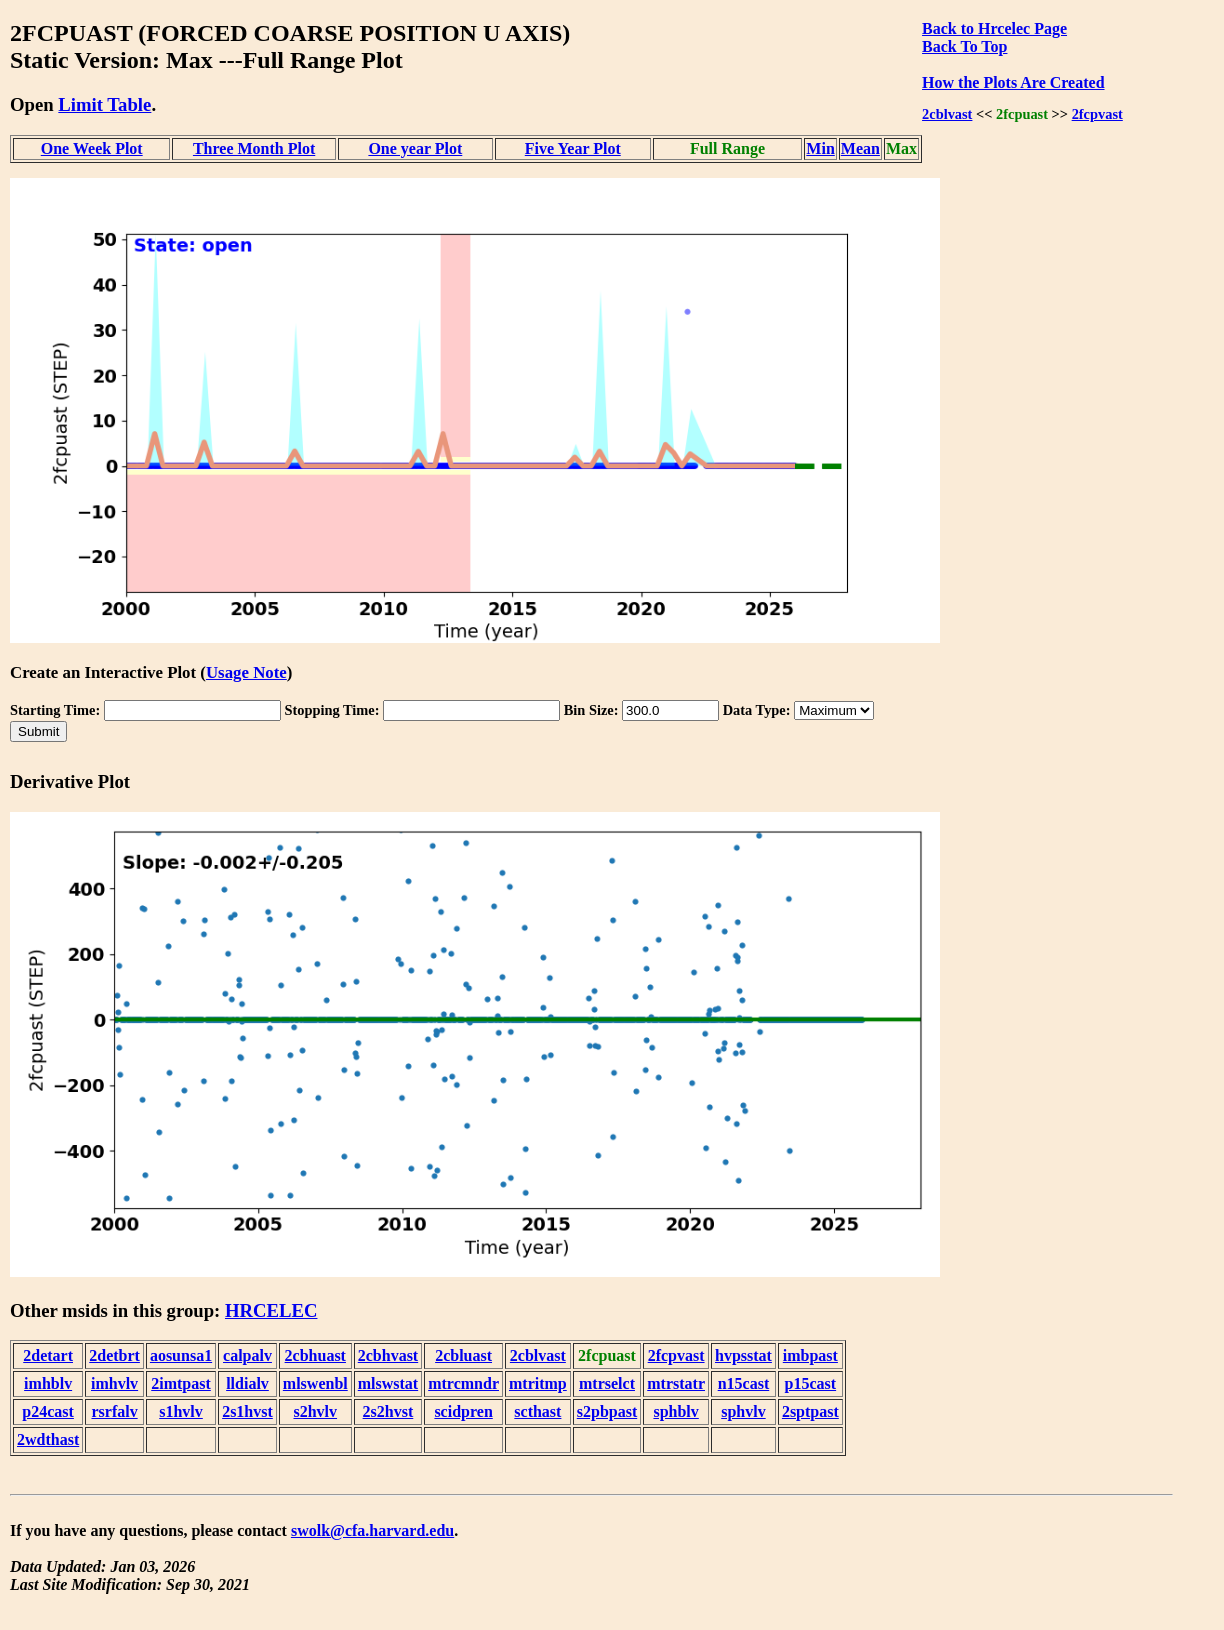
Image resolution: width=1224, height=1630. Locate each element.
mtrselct (607, 1383)
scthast (537, 1411)
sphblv (675, 1411)
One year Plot (415, 148)
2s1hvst (247, 1411)
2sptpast (810, 1411)
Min (820, 148)
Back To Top (964, 46)
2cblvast (947, 114)
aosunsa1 (181, 1355)
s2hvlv (315, 1411)
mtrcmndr (463, 1383)
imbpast (810, 1355)
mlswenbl (315, 1383)
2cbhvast (388, 1355)
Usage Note (246, 672)
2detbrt (114, 1355)
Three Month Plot (254, 148)
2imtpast (181, 1383)
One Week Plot (92, 148)
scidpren (463, 1411)
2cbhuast (315, 1355)
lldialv (247, 1383)
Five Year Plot (573, 148)
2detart (48, 1355)
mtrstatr (676, 1383)
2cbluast (463, 1355)
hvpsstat (743, 1355)
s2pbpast (607, 1411)
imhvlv (114, 1383)
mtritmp (538, 1383)
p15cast (811, 1383)
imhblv (48, 1383)
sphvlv (743, 1411)
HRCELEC (271, 1310)
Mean (860, 148)
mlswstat (388, 1383)
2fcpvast (1097, 114)
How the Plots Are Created (1013, 82)
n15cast (744, 1383)
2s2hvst (388, 1411)
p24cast (48, 1411)
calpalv (247, 1355)
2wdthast (48, 1439)
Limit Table (104, 104)
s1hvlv (181, 1411)
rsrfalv (114, 1411)
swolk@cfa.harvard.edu (372, 1530)
